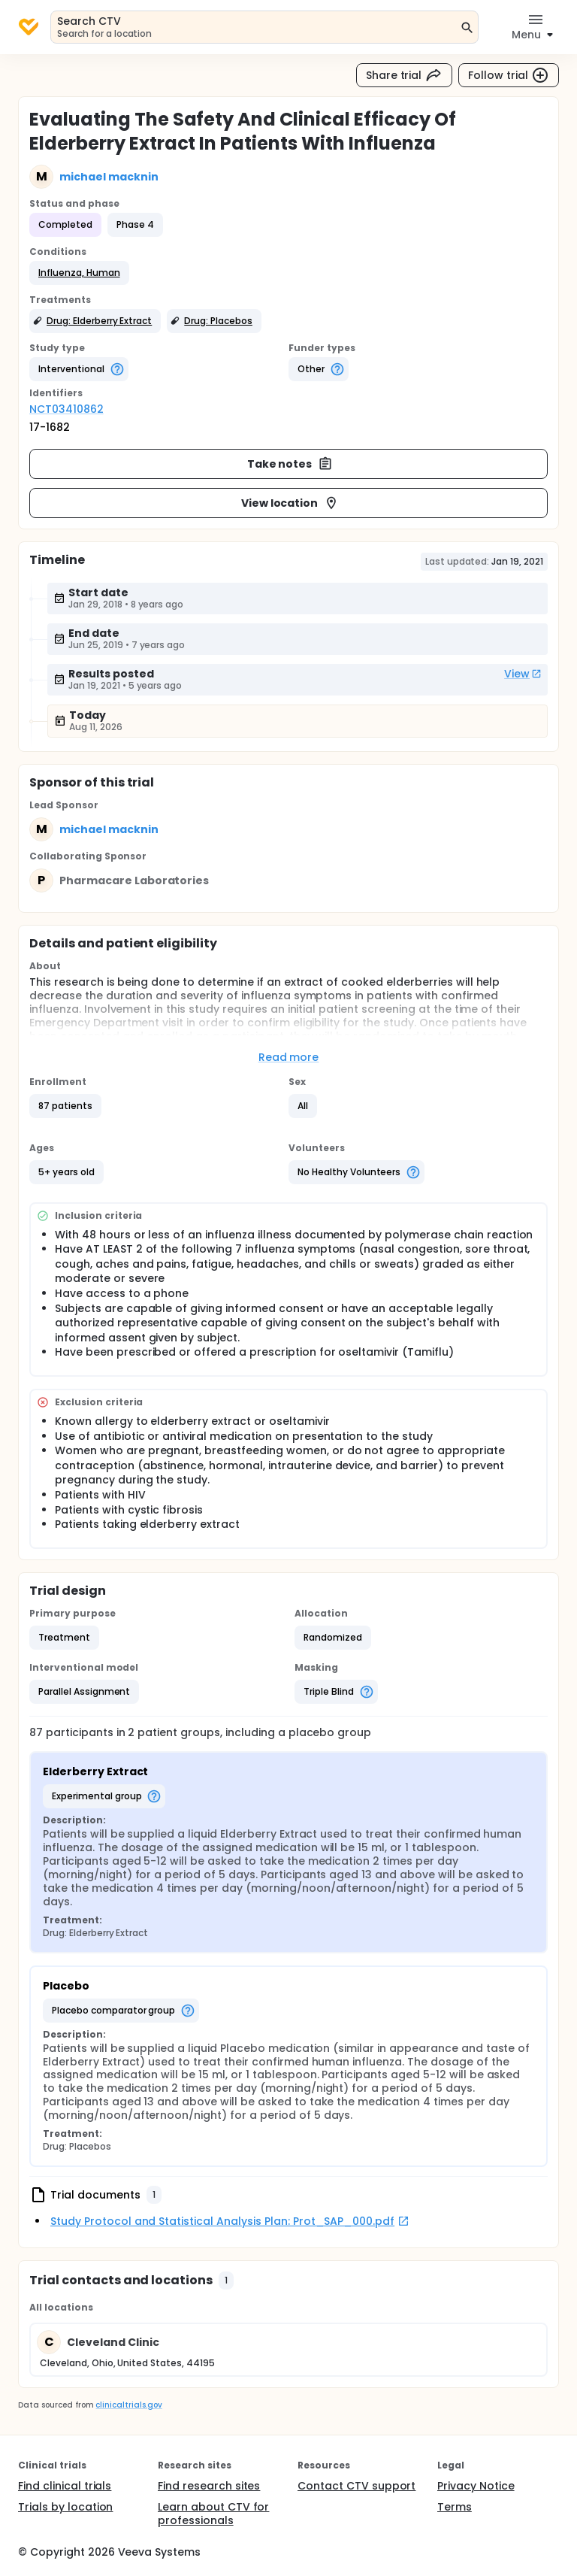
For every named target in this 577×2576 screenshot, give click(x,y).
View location (290, 503)
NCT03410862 (66, 409)
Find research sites (209, 2486)
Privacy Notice (476, 2486)
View (523, 673)
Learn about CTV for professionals (213, 2513)
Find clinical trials (64, 2486)
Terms (454, 2507)
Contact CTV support (356, 2486)
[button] (79, 273)
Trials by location (65, 2507)
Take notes (290, 463)
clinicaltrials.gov (128, 2405)
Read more (288, 1057)
